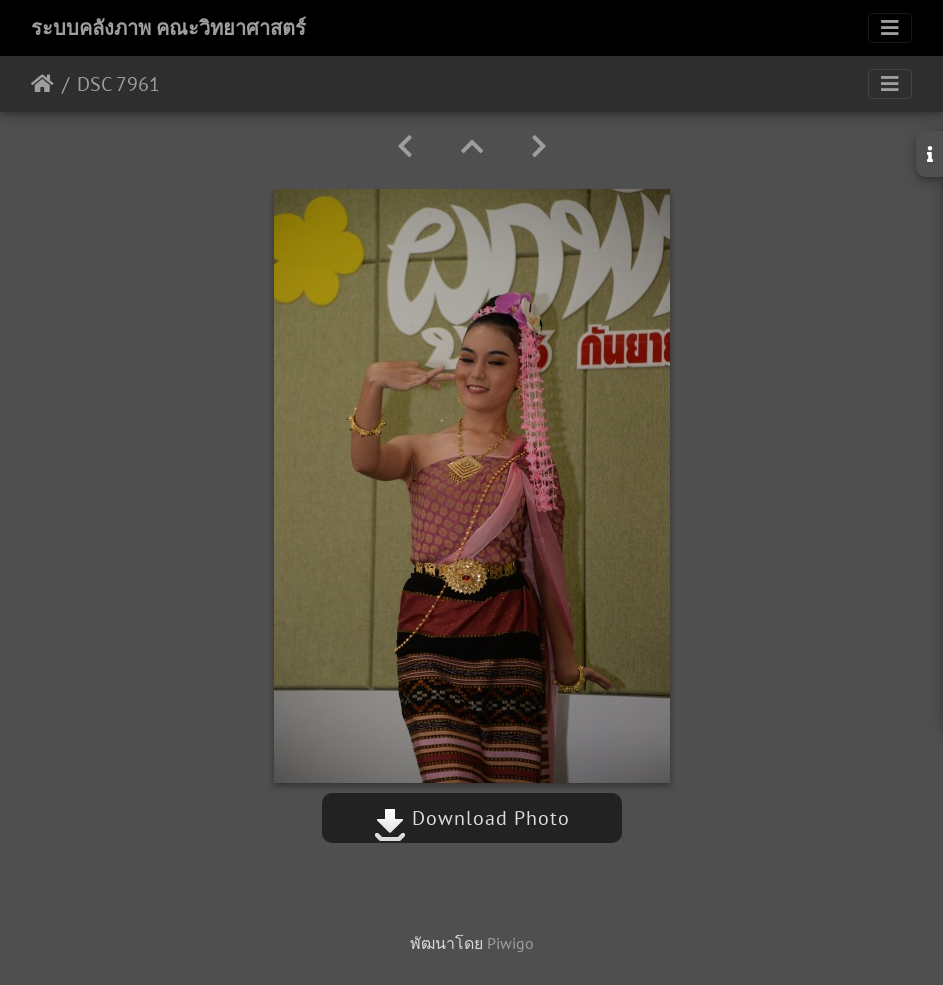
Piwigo (510, 943)
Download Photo (472, 818)
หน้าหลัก (42, 84)
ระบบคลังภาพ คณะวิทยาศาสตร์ (168, 28)
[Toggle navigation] (890, 28)
